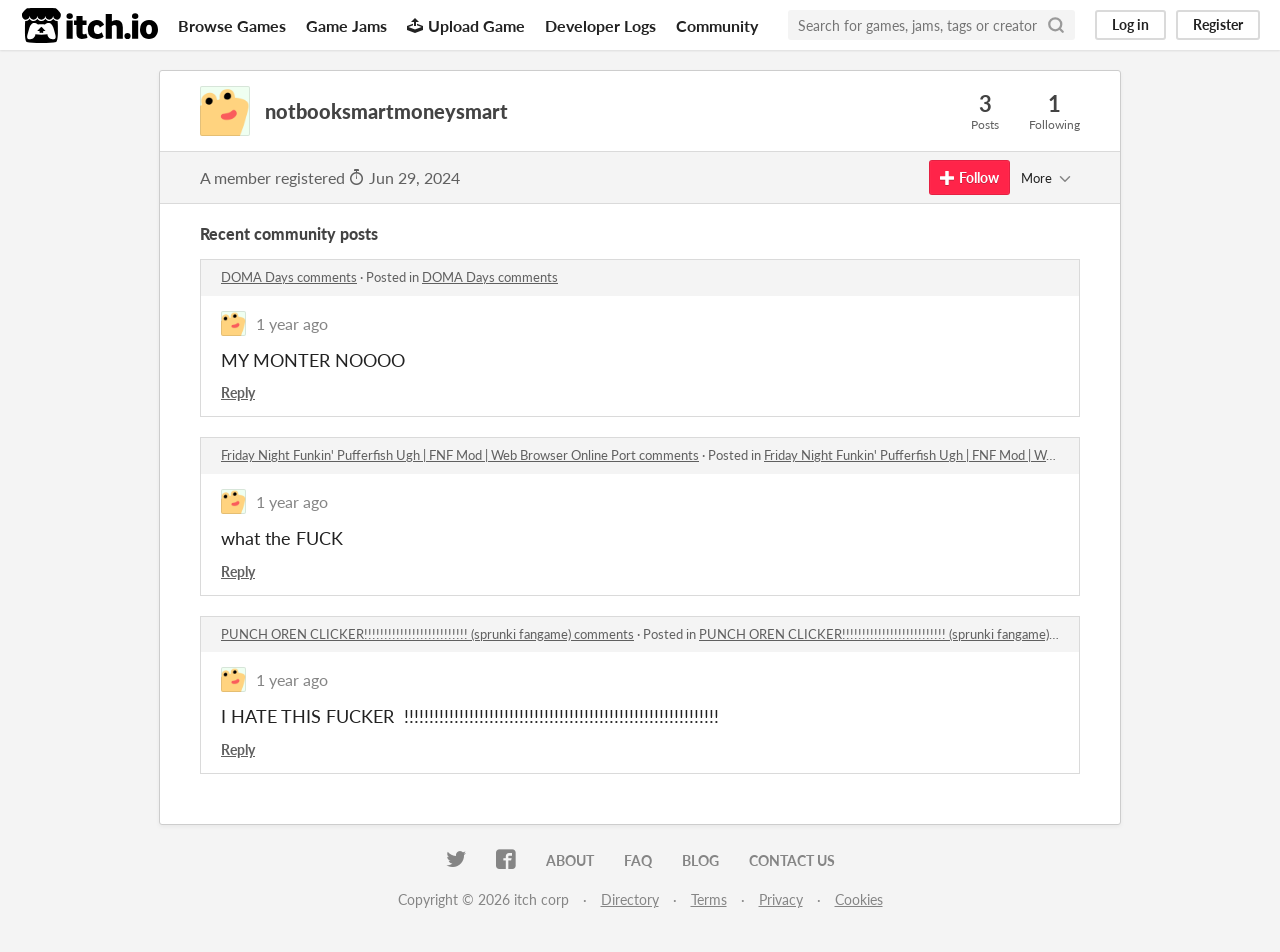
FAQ (638, 860)
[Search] (1056, 25)
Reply (238, 392)
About (570, 860)
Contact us (792, 860)
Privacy (781, 899)
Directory (630, 899)
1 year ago (292, 323)
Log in (1130, 24)
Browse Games (232, 25)
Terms (709, 899)
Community (717, 25)
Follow (969, 177)
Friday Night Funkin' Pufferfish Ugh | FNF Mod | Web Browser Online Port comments (460, 455)
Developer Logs (600, 25)
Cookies (859, 899)
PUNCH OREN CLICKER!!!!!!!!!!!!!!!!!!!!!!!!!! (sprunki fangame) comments (427, 634)
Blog (700, 860)
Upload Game (466, 25)
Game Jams (346, 25)
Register (1218, 24)
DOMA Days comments (289, 277)
